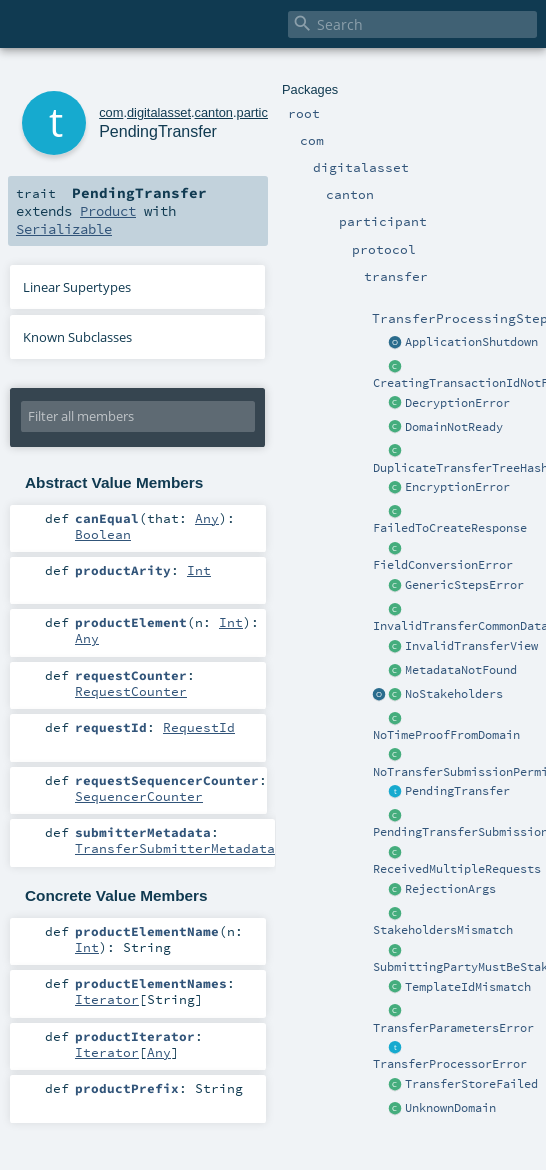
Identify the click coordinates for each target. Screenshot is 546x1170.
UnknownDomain (450, 1108)
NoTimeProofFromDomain (446, 735)
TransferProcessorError (450, 1064)
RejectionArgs (450, 889)
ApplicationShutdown (471, 342)
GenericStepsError (464, 585)
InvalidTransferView (471, 646)
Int (199, 570)
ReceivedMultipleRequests (457, 869)
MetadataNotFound (461, 670)
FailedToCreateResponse (450, 528)
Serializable (64, 229)
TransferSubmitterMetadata (175, 848)
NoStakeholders (454, 694)
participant (266, 112)
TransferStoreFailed (471, 1084)
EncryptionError (457, 487)
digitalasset (159, 112)
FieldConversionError (443, 565)
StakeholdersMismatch (443, 930)
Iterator (107, 999)
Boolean (103, 534)
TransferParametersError (453, 1028)
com (111, 112)
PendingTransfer (457, 791)
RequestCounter (131, 691)
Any (207, 518)
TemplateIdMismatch (468, 987)
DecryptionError (457, 403)
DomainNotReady (454, 427)
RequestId (199, 727)
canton (214, 112)
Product (108, 211)
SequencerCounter (139, 796)
